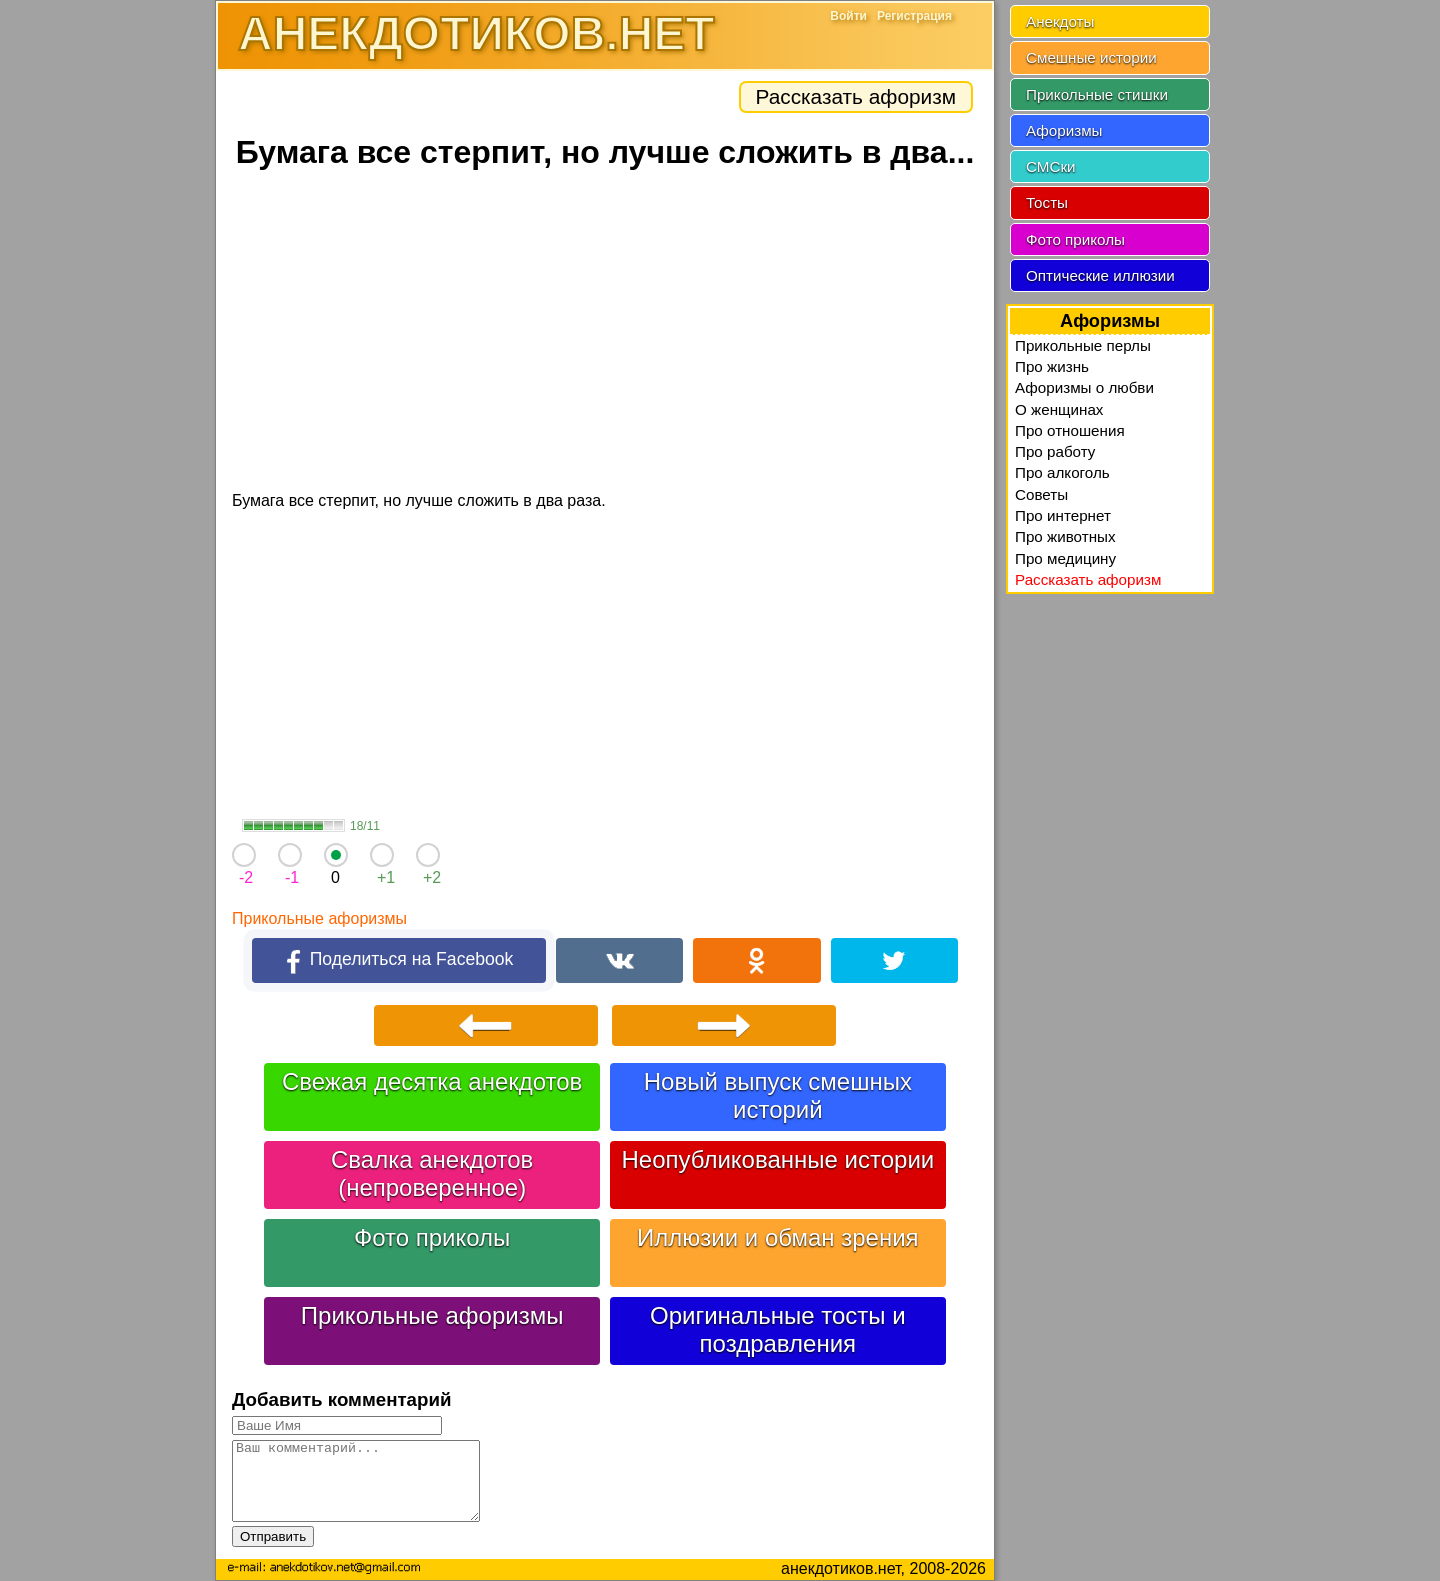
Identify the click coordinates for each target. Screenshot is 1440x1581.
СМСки (1051, 166)
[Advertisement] (605, 333)
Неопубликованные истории (777, 1159)
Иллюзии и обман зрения (778, 1237)
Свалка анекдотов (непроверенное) (432, 1173)
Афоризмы (1064, 130)
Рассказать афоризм (856, 96)
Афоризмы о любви (1084, 387)
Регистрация (914, 16)
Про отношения (1070, 430)
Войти (848, 16)
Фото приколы (432, 1237)
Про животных (1065, 536)
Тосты (1047, 202)
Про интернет (1063, 515)
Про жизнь (1052, 366)
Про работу (1055, 451)
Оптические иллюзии (1100, 275)
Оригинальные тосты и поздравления (778, 1329)
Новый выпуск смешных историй (778, 1095)
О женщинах (1059, 409)
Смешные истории (1091, 57)
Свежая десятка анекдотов (432, 1081)
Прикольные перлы (1083, 345)
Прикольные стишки (1097, 94)
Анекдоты (1060, 21)
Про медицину (1065, 558)
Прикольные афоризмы (319, 918)
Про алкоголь (1062, 472)
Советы (1041, 494)
